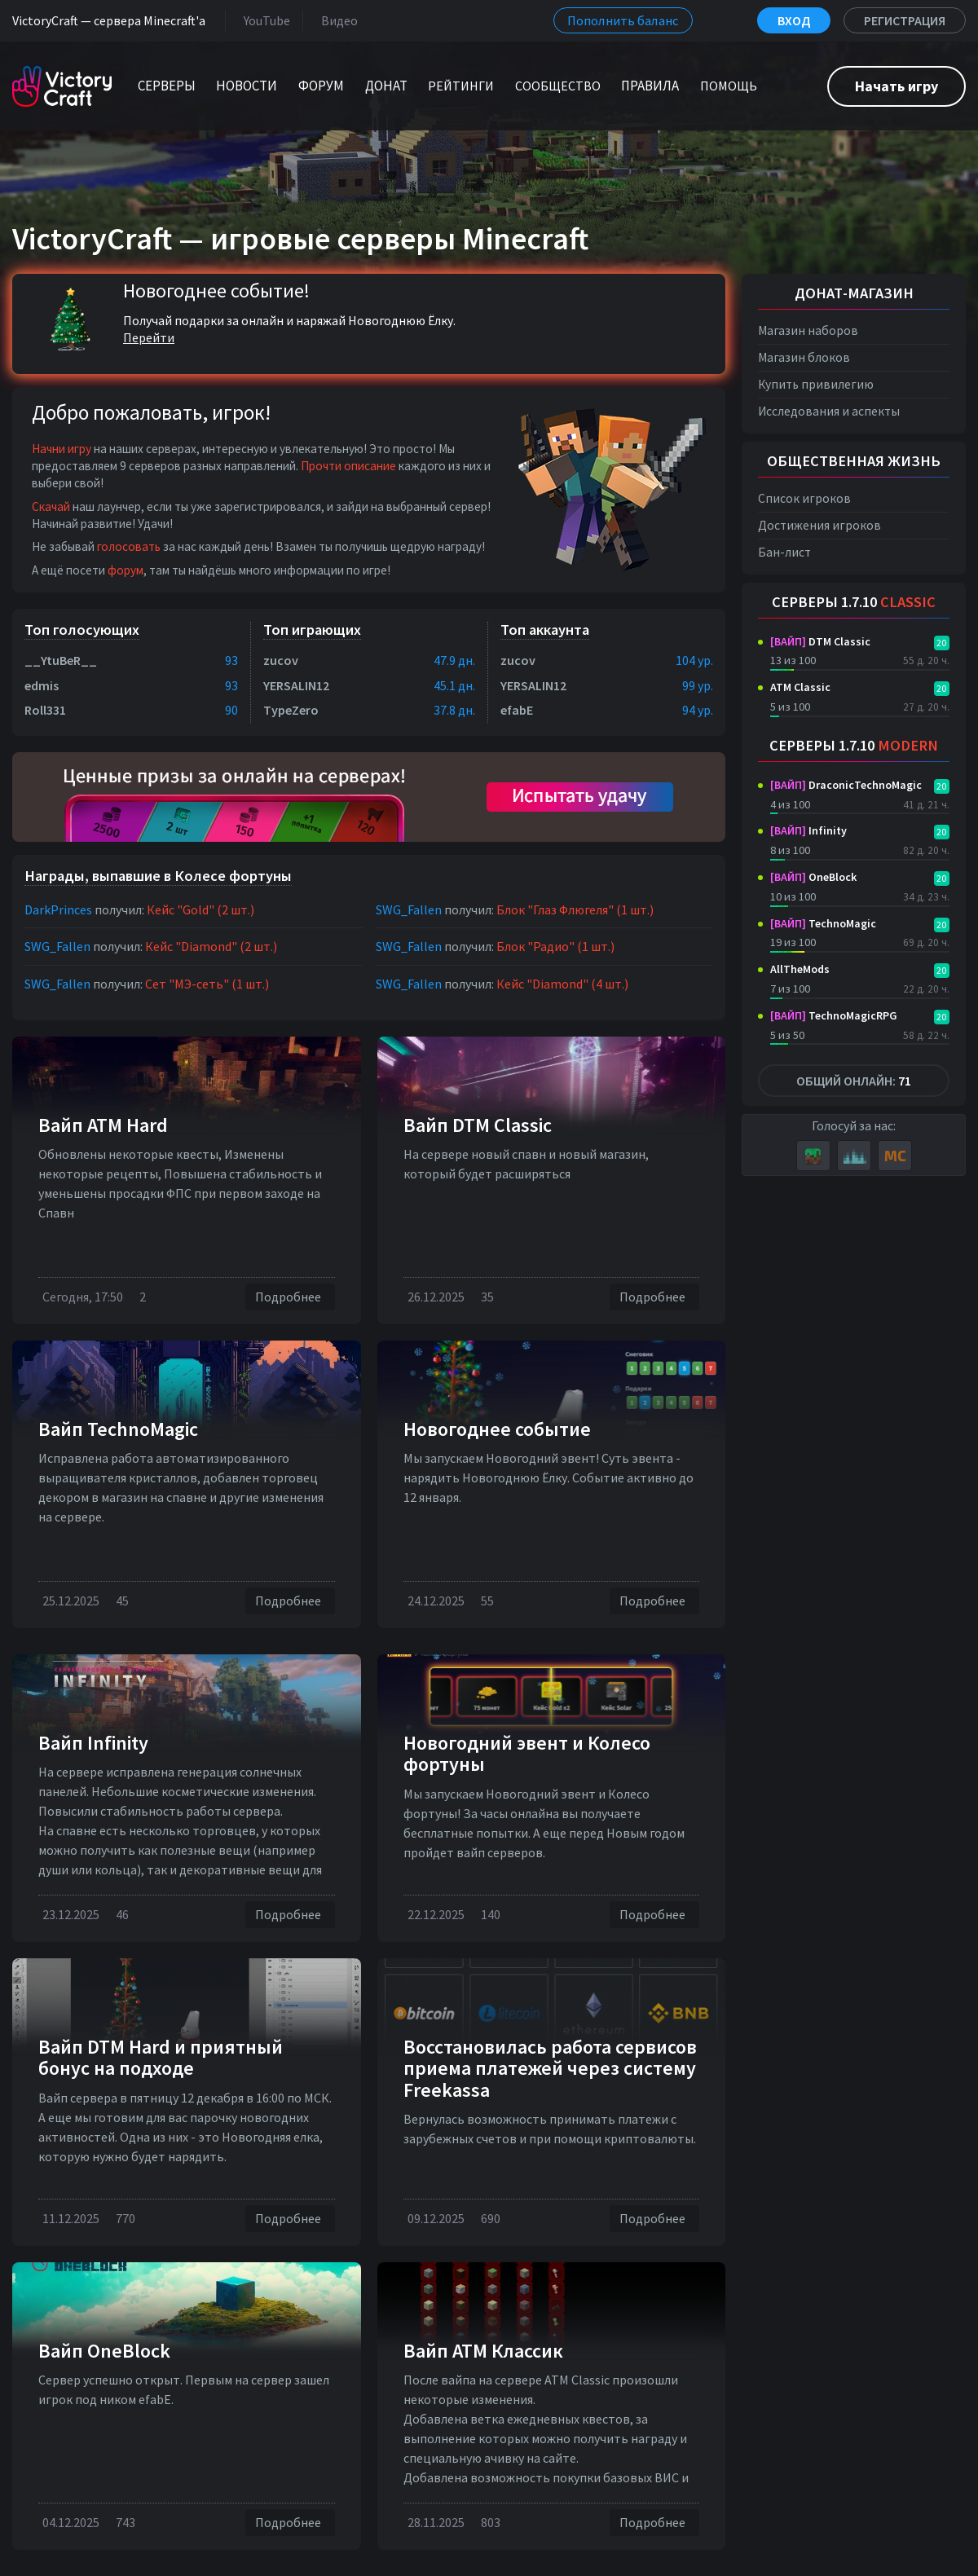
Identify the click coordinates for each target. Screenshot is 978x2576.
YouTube (263, 20)
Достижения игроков (819, 525)
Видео (336, 20)
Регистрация (904, 20)
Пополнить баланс (623, 20)
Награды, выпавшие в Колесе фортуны (158, 875)
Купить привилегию (816, 384)
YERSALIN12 (296, 685)
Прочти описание (348, 465)
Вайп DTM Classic (477, 1125)
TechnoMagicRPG (833, 1015)
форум (125, 570)
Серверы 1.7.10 (854, 601)
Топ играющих (312, 629)
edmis (41, 685)
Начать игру (896, 86)
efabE (516, 710)
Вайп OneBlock (104, 2350)
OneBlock (813, 877)
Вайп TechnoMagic (118, 1429)
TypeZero (291, 710)
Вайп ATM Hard (103, 1125)
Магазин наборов (808, 330)
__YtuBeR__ (60, 660)
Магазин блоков (804, 357)
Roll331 (45, 710)
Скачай (51, 506)
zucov (280, 660)
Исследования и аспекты (829, 411)
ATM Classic (800, 687)
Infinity (808, 830)
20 (941, 642)
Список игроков (804, 498)
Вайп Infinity (93, 1742)
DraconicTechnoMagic (846, 784)
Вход (794, 20)
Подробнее (290, 1297)
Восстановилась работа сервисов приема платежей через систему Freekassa (550, 2068)
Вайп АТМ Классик (483, 2350)
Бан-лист (784, 552)
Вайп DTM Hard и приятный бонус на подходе (160, 2057)
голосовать (129, 546)
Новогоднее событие (497, 1429)
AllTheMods (800, 969)
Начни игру (61, 448)
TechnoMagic (823, 923)
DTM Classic (820, 641)
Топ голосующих (81, 629)
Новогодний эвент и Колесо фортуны (526, 1753)
